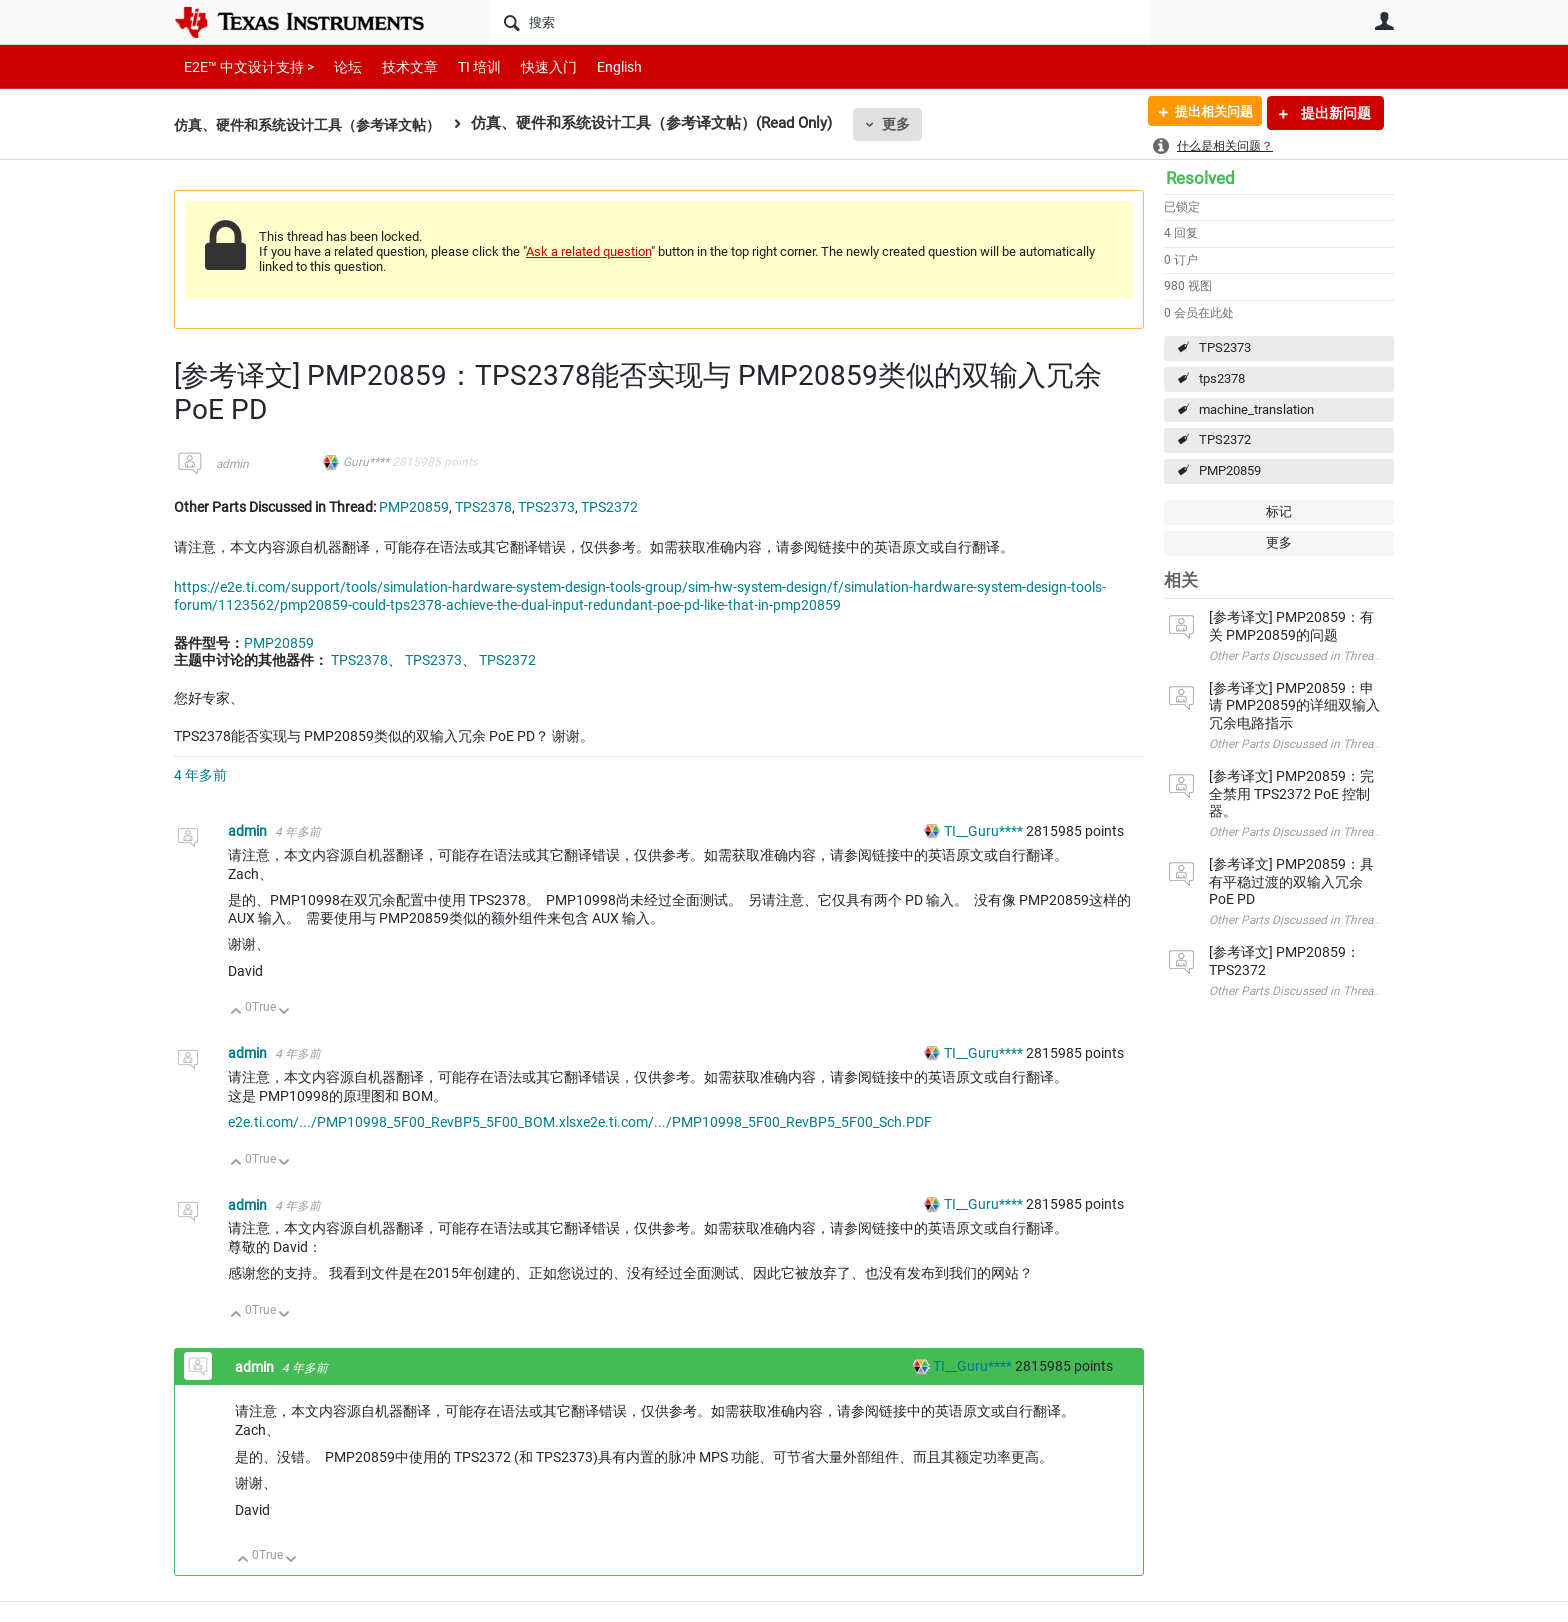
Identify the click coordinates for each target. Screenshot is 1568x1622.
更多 (915, 124)
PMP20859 (1230, 470)
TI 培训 (462, 66)
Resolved (1200, 178)
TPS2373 (1225, 347)
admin (232, 464)
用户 (1384, 21)
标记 (1279, 511)
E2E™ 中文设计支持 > (244, 66)
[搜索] (819, 22)
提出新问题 (1334, 113)
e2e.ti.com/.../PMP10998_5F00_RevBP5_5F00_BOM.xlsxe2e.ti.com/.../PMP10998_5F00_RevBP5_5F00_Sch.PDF (580, 1122)
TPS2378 (483, 507)
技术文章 (396, 66)
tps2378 (1222, 378)
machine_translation (1256, 409)
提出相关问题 (1207, 113)
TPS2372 (1225, 439)
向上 (236, 1012)
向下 (284, 1012)
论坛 (337, 66)
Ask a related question (588, 251)
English (595, 66)
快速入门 (529, 66)
